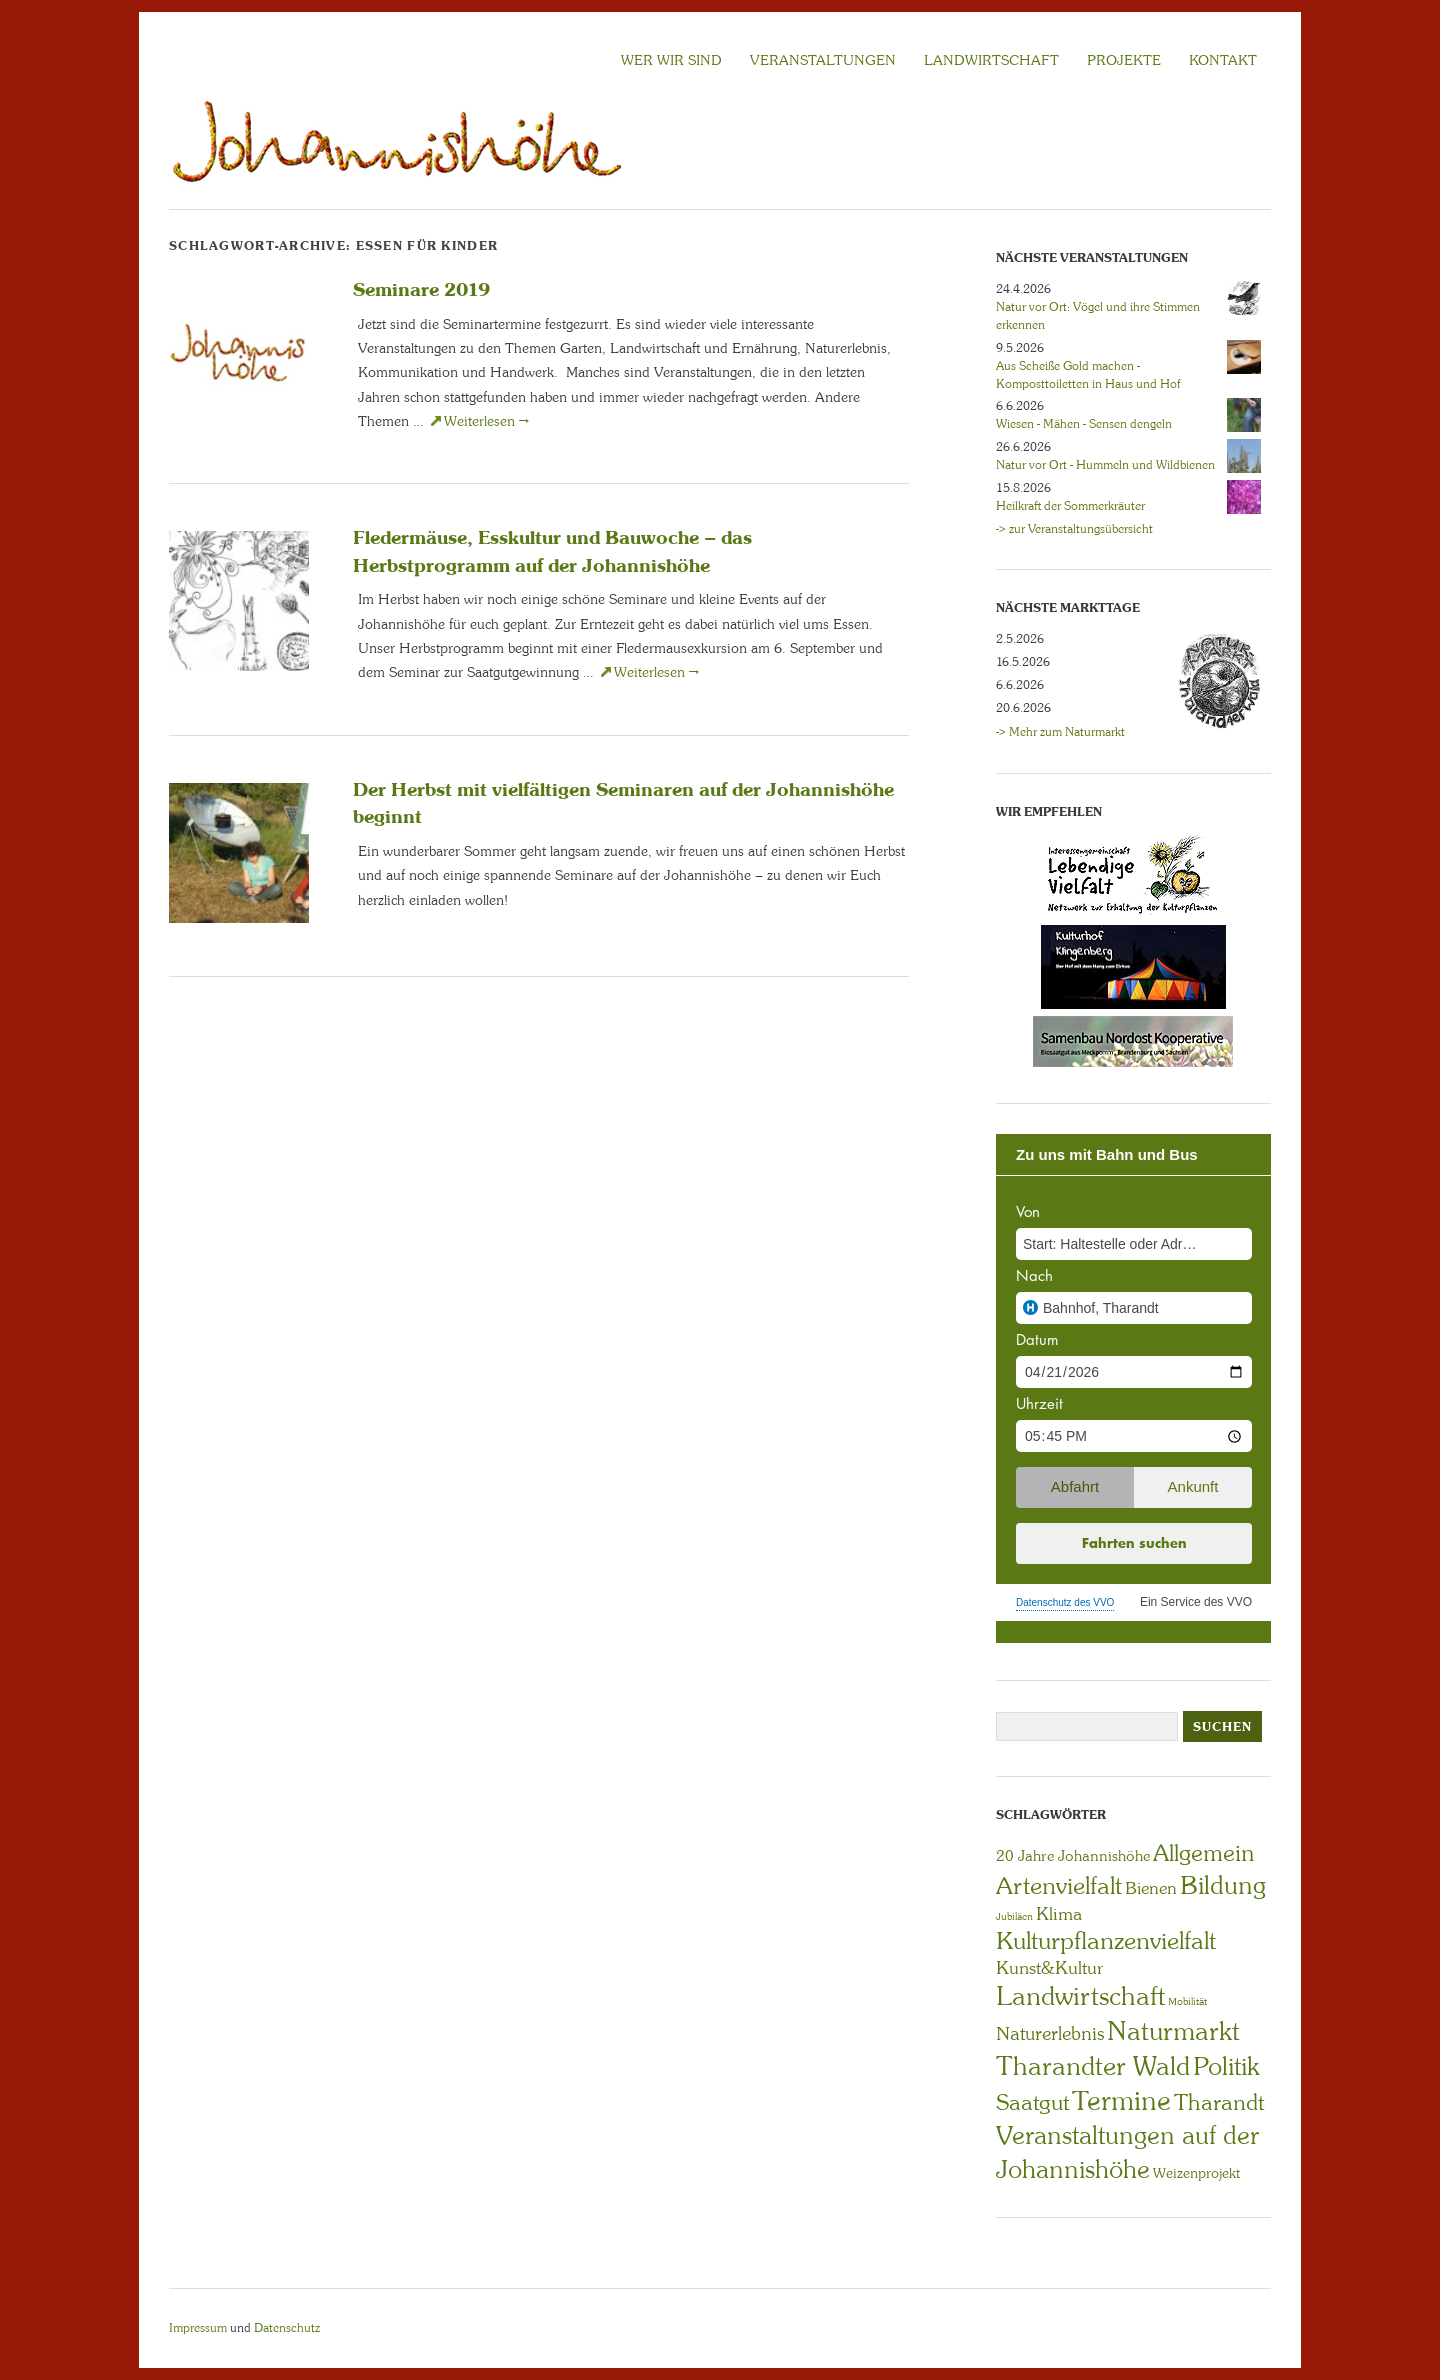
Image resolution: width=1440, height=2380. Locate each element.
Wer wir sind (671, 60)
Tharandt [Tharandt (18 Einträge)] (1219, 2102)
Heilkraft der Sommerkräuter (1070, 506)
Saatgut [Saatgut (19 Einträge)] (1032, 2102)
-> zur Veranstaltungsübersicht (1074, 529)
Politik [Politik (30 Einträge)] (1226, 2066)
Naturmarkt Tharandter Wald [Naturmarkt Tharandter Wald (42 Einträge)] (1118, 2048)
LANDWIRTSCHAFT (991, 60)
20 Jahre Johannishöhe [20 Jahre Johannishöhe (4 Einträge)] (1073, 1856)
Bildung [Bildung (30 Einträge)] (1223, 1885)
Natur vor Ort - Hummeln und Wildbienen (1105, 465)
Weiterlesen (486, 421)
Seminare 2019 (421, 289)
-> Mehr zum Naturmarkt (1060, 732)
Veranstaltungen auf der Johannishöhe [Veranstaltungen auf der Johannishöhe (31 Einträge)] (1127, 2152)
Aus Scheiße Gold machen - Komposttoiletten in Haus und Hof (1088, 375)
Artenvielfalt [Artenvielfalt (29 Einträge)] (1059, 1885)
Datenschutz (287, 2328)
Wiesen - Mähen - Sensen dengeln (1084, 424)
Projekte (1124, 60)
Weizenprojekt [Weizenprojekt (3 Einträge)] (1196, 2173)
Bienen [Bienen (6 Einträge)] (1151, 1888)
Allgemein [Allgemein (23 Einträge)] (1203, 1853)
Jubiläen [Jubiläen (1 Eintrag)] (1014, 1916)
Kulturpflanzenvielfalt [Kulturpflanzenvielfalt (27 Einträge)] (1106, 1940)
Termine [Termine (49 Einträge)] (1121, 2101)
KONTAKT (1223, 60)
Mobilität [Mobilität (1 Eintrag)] (1187, 2001)
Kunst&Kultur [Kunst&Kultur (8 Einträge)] (1050, 1968)
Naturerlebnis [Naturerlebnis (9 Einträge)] (1050, 2034)
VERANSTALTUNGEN (823, 60)
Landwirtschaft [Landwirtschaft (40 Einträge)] (1080, 1996)
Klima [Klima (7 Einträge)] (1059, 1914)
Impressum (198, 2328)
